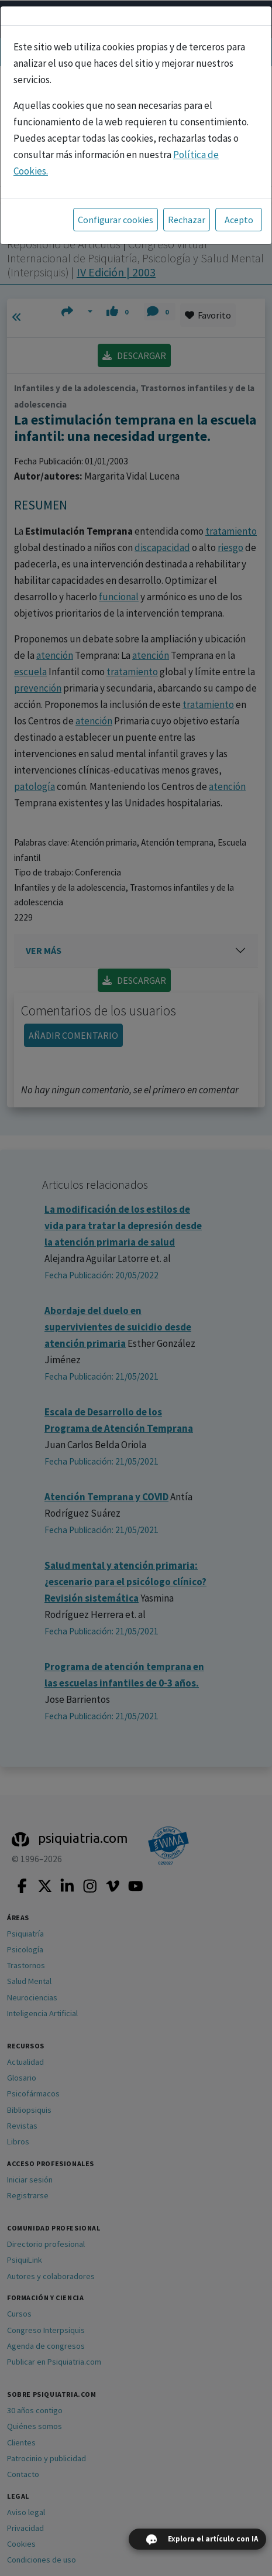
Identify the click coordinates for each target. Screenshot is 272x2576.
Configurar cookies (115, 219)
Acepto (239, 219)
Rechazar (186, 219)
